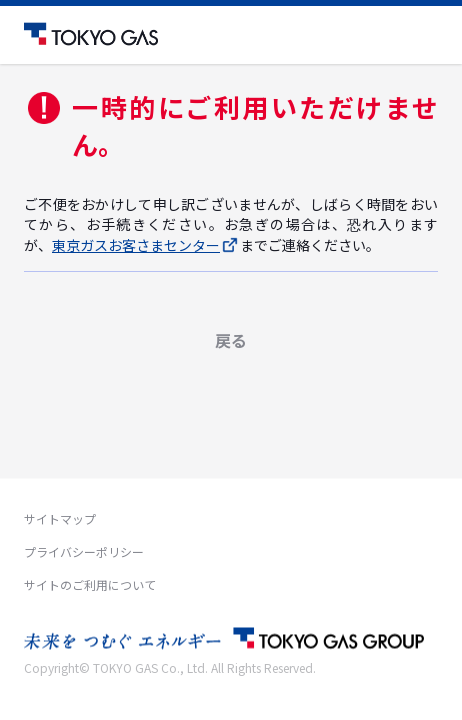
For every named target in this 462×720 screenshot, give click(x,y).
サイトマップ (60, 518)
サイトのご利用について (90, 584)
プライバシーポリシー (84, 551)
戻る (231, 340)
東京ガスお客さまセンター (146, 245)
